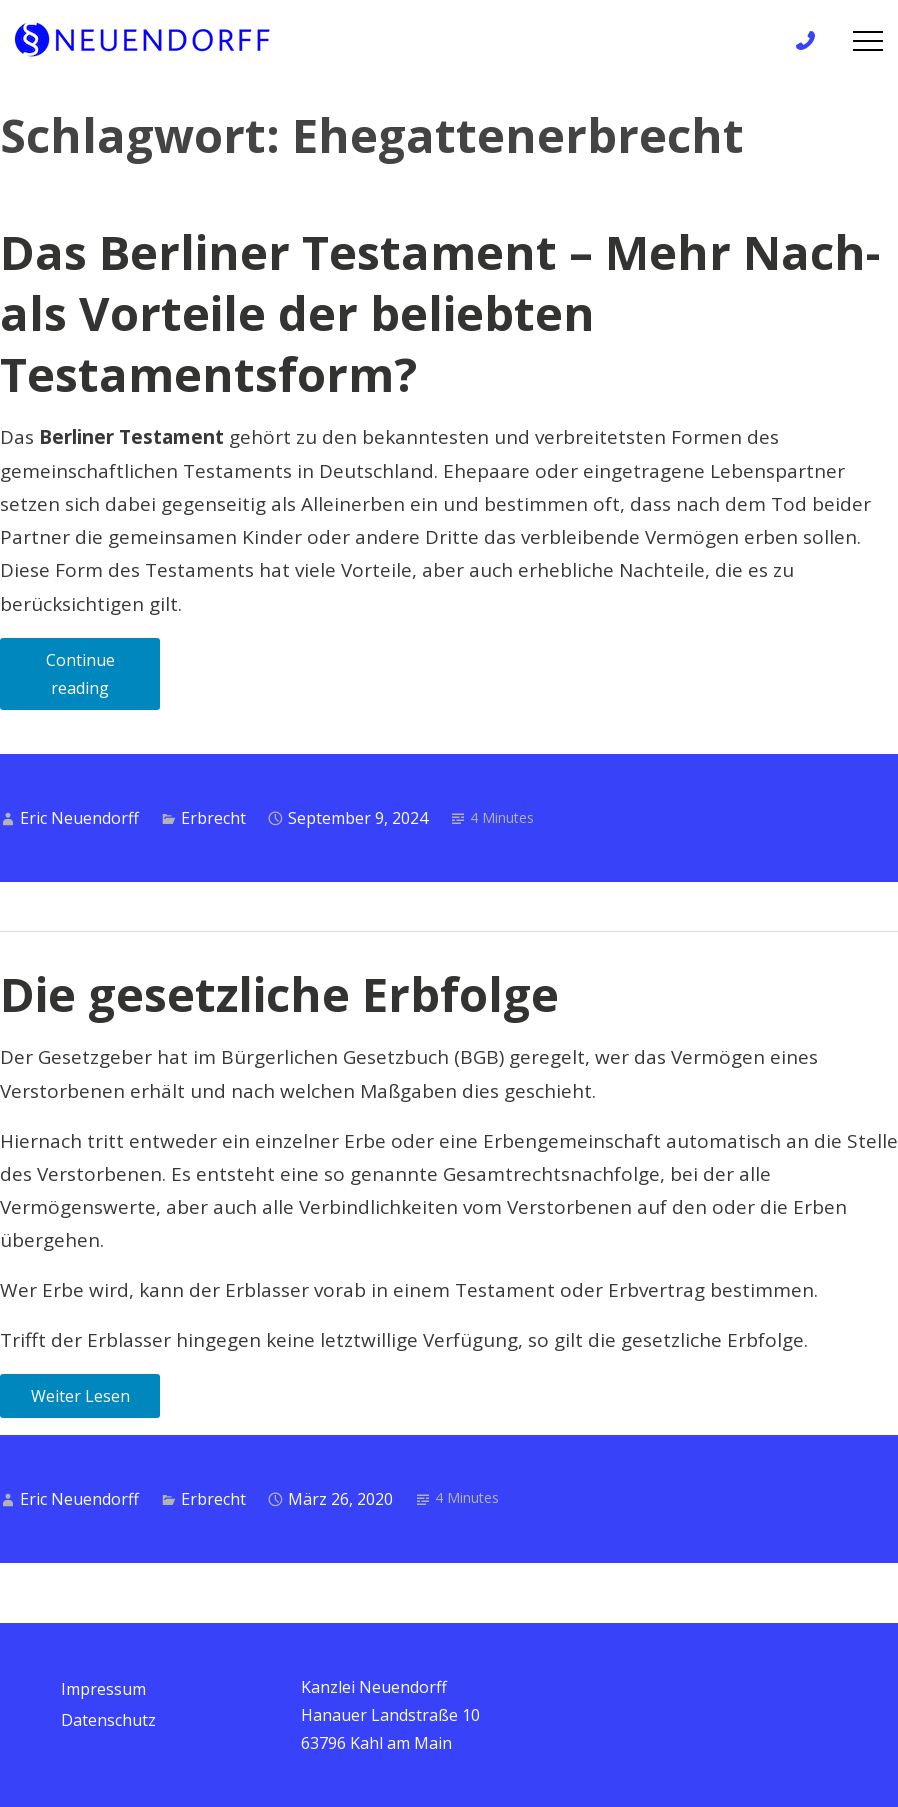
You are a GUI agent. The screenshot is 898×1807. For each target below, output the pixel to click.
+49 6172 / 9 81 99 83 (811, 41)
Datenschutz (108, 1720)
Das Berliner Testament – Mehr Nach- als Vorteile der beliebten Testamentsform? (440, 313)
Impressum (103, 1689)
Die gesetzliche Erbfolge (279, 994)
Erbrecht (213, 818)
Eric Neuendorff (79, 818)
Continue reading (103, 679)
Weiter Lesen (80, 1396)
